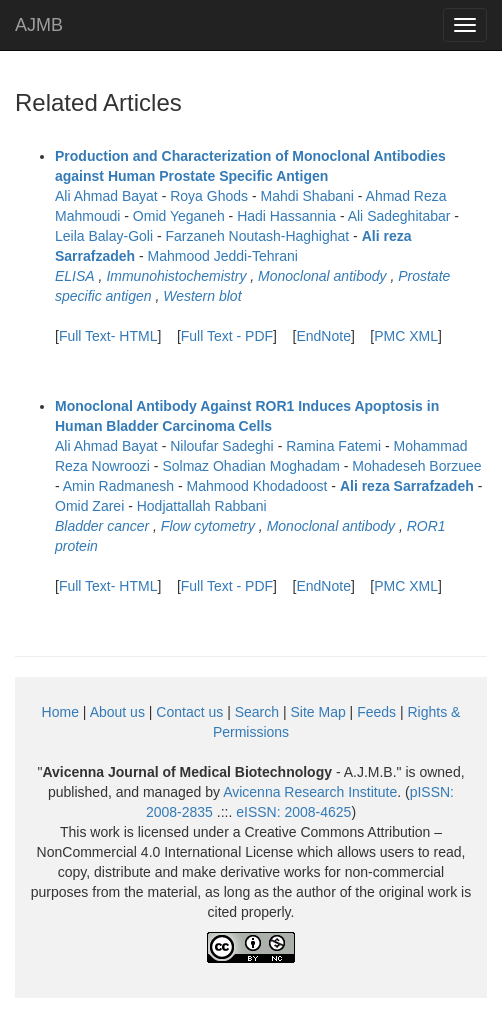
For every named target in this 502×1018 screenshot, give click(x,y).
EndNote (323, 336)
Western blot (202, 296)
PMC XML (406, 336)
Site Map (317, 712)
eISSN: (293, 812)
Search (257, 712)
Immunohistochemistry (176, 276)
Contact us (189, 712)
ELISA (75, 276)
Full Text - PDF (227, 336)
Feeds (376, 712)
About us (117, 712)
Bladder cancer (102, 526)
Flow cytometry (208, 526)
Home (60, 712)
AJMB (39, 25)
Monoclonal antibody (322, 276)
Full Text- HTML (108, 336)
